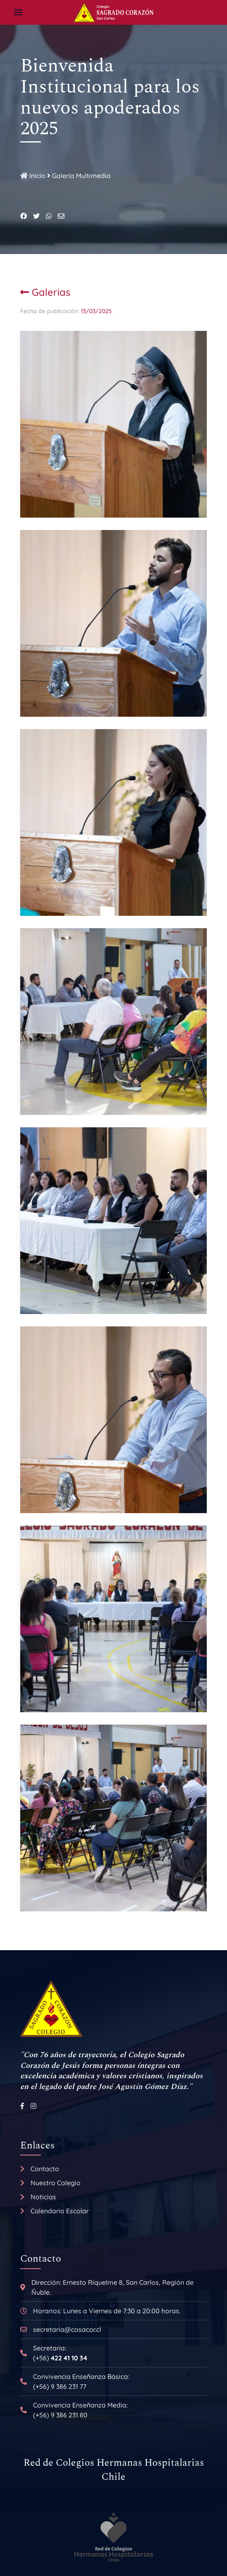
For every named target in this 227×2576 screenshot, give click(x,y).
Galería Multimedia (81, 175)
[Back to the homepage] (113, 12)
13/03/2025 (97, 311)
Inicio (32, 175)
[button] (18, 12)
